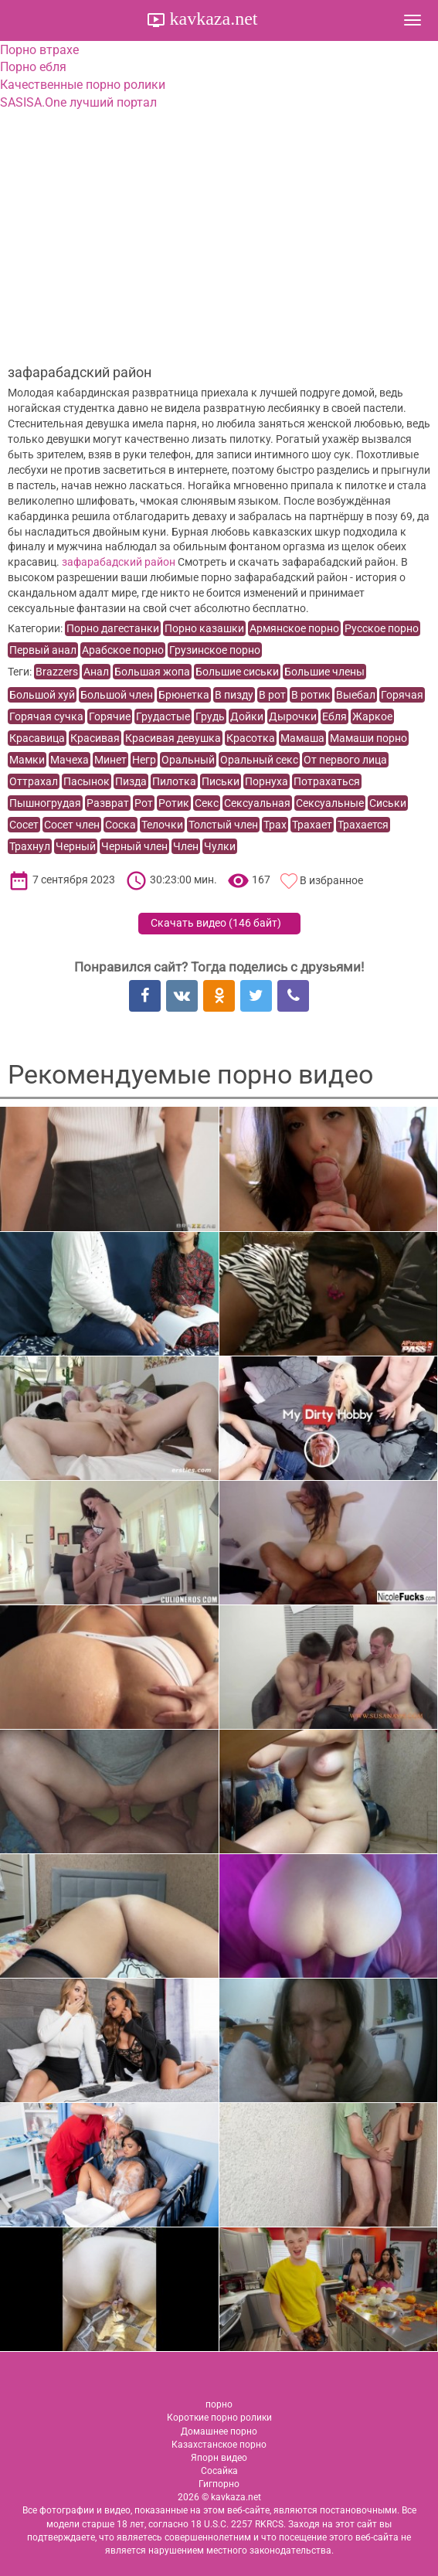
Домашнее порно (219, 2431)
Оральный (188, 760)
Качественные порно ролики (82, 84)
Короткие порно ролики (219, 2417)
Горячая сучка (46, 716)
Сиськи (387, 803)
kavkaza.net (211, 19)
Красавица (37, 738)
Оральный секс (259, 760)
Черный (76, 846)
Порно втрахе (39, 50)
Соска (120, 824)
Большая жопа (152, 671)
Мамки (27, 760)
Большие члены (324, 671)
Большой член (116, 695)
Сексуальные (330, 803)
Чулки (220, 846)
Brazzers (57, 671)
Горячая (402, 695)
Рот (143, 803)
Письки (220, 781)
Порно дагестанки (112, 628)
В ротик (311, 695)
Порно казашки (204, 628)
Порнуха (266, 781)
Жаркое (372, 716)
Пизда (131, 781)
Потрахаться (327, 781)
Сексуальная (257, 803)
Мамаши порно (368, 738)
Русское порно (382, 628)
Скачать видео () (216, 923)
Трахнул (29, 846)
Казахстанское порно (219, 2444)
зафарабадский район (118, 562)
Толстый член (223, 824)
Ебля (334, 716)
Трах (275, 824)
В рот (272, 695)
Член (186, 846)
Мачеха (69, 760)
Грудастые (163, 716)
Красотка (250, 738)
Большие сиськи (237, 671)
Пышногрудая (45, 803)
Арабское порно (123, 650)
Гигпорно (219, 2484)
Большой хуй (42, 695)
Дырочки (293, 716)
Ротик (173, 803)
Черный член (134, 846)
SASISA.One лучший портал (78, 102)
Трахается (363, 824)
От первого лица (345, 760)
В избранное (331, 880)
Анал (96, 671)
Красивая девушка (173, 738)
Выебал (355, 695)
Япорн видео (219, 2457)
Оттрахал (33, 781)
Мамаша (302, 738)
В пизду (234, 695)
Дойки (246, 716)
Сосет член (72, 824)
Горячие (110, 716)
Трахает (312, 824)
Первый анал (42, 650)
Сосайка (219, 2470)
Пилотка (174, 781)
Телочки (162, 824)
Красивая (95, 738)
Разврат (108, 803)
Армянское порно (294, 628)
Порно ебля (33, 67)
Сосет (24, 824)
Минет (110, 760)
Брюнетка (183, 695)
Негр (144, 760)
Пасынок (86, 781)
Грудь (210, 716)
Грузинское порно (214, 650)
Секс (207, 803)
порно (219, 2404)
